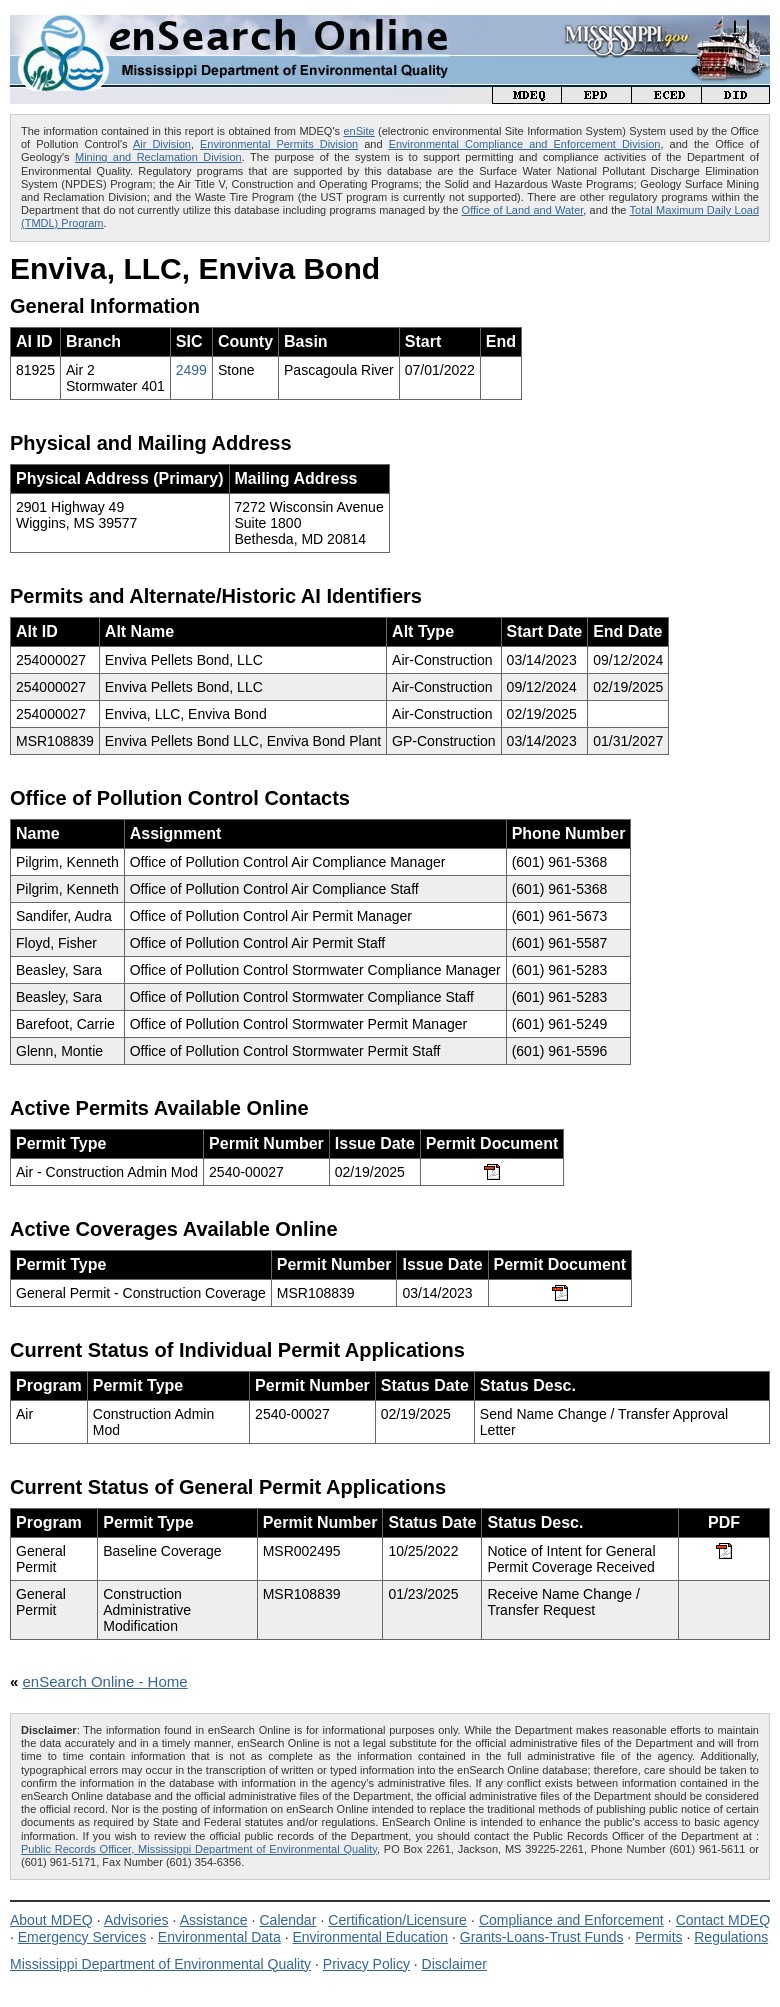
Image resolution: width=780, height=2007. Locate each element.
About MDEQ (51, 1920)
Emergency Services (82, 1937)
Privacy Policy (366, 1964)
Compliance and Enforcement (571, 1920)
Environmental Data (219, 1937)
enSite (358, 131)
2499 (191, 370)
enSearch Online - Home (105, 1681)
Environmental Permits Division (279, 144)
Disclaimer (454, 1964)
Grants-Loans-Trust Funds (542, 1937)
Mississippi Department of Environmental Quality (160, 1964)
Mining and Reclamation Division (158, 157)
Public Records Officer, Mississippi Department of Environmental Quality (199, 1849)
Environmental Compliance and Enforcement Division (525, 144)
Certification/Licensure (397, 1920)
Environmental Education (370, 1937)
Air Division (162, 144)
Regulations (731, 1937)
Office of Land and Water (523, 210)
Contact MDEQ (723, 1920)
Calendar (287, 1920)
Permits (658, 1937)
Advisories (136, 1920)
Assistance (214, 1920)
